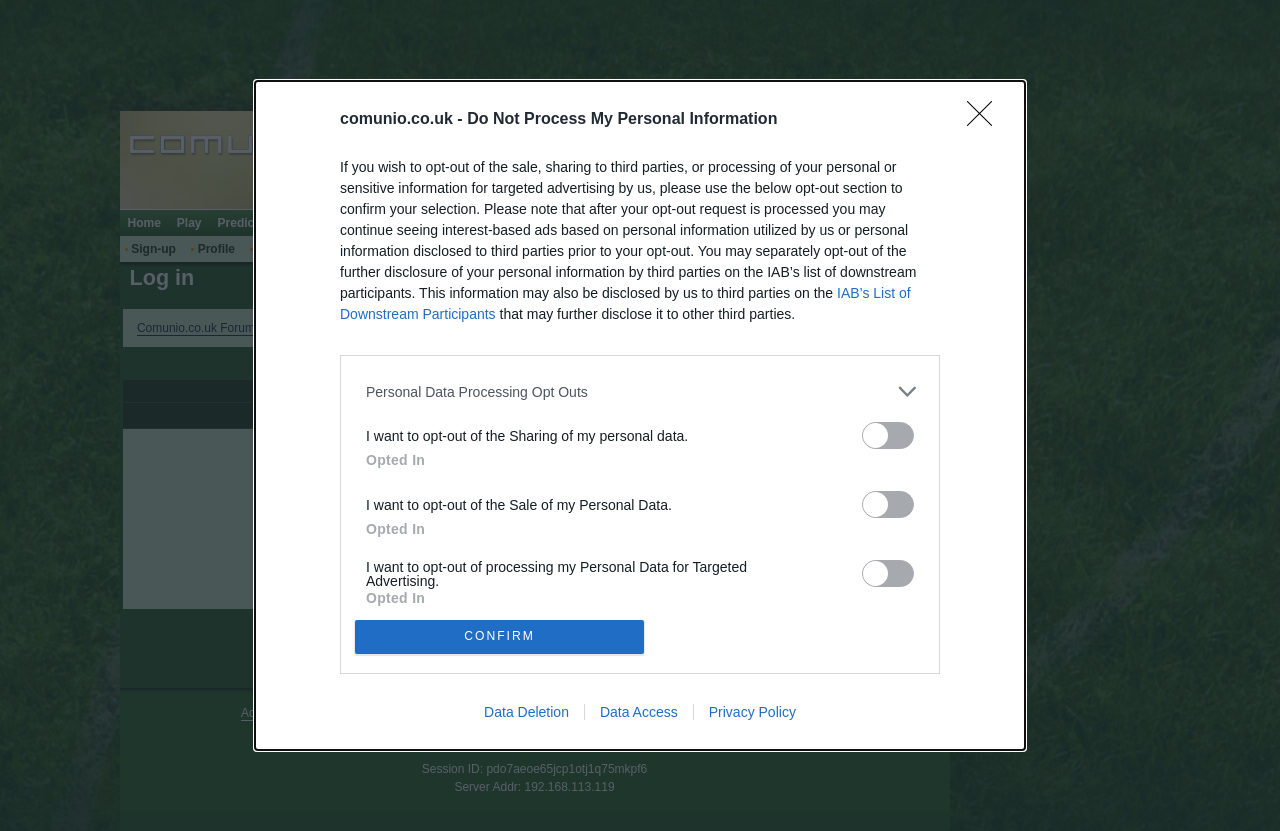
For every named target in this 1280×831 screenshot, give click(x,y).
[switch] (888, 433)
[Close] (986, 118)
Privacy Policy (752, 714)
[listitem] (640, 389)
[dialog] (640, 415)
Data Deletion (526, 714)
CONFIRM (502, 636)
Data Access (639, 714)
